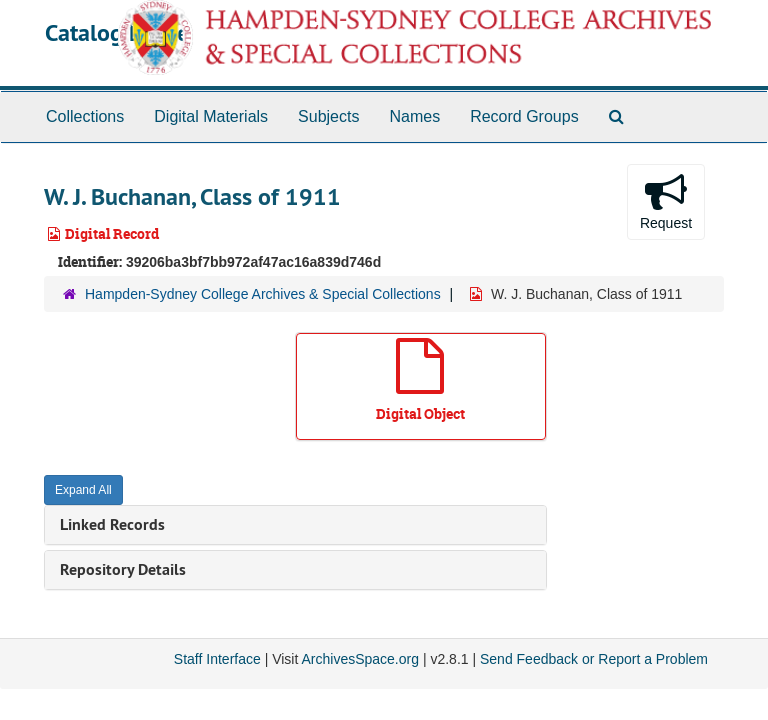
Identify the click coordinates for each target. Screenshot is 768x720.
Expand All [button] (83, 490)
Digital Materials (211, 116)
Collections (85, 116)
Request (666, 201)
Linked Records (112, 524)
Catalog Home (117, 32)
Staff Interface (217, 659)
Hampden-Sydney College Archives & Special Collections (263, 294)
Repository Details (123, 569)
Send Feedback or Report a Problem (594, 659)
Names (414, 116)
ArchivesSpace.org (360, 659)
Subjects (328, 116)
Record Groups (524, 116)
